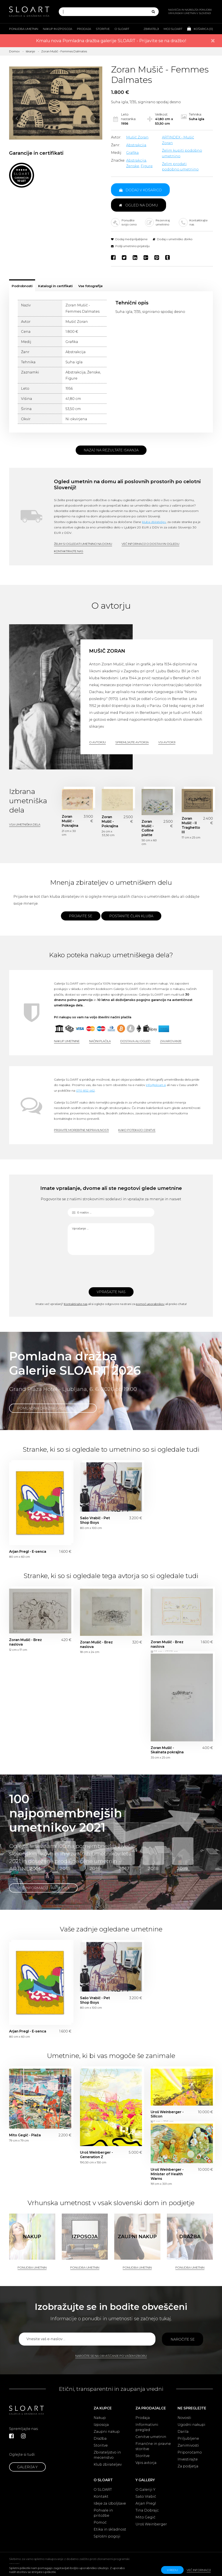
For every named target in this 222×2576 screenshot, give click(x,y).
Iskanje (30, 51)
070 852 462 (85, 1091)
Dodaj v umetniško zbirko (173, 239)
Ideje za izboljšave (110, 2503)
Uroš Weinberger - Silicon (167, 2114)
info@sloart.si (156, 1085)
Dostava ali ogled (135, 1041)
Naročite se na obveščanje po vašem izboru (111, 2355)
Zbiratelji (151, 29)
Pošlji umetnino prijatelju (130, 246)
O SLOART (103, 2490)
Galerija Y (27, 2467)
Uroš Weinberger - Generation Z (96, 2154)
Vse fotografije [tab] (90, 286)
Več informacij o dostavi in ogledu (150, 543)
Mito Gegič (145, 2517)
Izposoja (101, 2425)
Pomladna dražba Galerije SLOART (53, 1408)
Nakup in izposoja (57, 29)
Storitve (103, 29)
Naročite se (183, 2339)
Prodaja (84, 29)
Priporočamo (190, 2452)
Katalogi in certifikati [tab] (55, 286)
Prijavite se (80, 916)
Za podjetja (188, 2466)
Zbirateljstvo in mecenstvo (107, 2455)
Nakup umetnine (67, 1041)
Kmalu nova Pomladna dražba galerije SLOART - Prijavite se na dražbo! (111, 40)
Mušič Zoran (137, 137)
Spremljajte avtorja (132, 742)
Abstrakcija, (136, 160)
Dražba (100, 2438)
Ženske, (133, 166)
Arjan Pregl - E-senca (27, 1551)
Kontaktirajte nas (68, 551)
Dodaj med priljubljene (129, 239)
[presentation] (111, 1269)
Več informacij (199, 2570)
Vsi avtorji (166, 742)
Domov (14, 51)
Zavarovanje (170, 1041)
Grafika (132, 153)
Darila (183, 2432)
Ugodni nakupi (191, 2425)
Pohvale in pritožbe (103, 2513)
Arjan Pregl (145, 2503)
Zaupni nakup (107, 2432)
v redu (172, 2570)
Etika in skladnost (110, 2529)
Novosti (184, 2418)
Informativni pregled (146, 2427)
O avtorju (97, 742)
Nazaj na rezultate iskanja (111, 450)
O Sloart (121, 29)
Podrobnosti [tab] (22, 286)
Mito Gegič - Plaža (25, 2135)
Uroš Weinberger (151, 2524)
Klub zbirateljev (108, 2464)
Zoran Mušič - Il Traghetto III (191, 825)
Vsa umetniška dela (24, 824)
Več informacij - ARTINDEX (43, 1888)
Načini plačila (100, 1041)
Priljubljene (188, 2438)
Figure (147, 166)
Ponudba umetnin (23, 29)
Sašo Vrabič (145, 2496)
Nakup (100, 2418)
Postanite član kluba (131, 916)
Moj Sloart (173, 29)
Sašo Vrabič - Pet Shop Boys (95, 1520)
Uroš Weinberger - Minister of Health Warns (167, 2174)
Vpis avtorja (146, 2463)
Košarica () (200, 29)
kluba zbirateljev (154, 522)
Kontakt (101, 2496)
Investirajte (188, 2459)
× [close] (212, 40)
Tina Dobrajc (147, 2510)
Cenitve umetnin (150, 2437)
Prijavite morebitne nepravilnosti (81, 1130)
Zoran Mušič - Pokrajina (70, 821)
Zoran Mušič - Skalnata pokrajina (167, 1750)
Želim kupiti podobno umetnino (182, 153)
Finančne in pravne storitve (153, 2446)
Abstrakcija (136, 145)
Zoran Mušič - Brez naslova (25, 1642)
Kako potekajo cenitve (136, 1130)
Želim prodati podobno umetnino (180, 167)
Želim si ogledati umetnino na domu (83, 543)
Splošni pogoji (107, 2536)
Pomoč (100, 2522)
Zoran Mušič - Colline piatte (148, 828)
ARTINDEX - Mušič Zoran (178, 140)
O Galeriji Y (145, 2490)
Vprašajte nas (111, 1292)
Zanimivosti (188, 2445)
